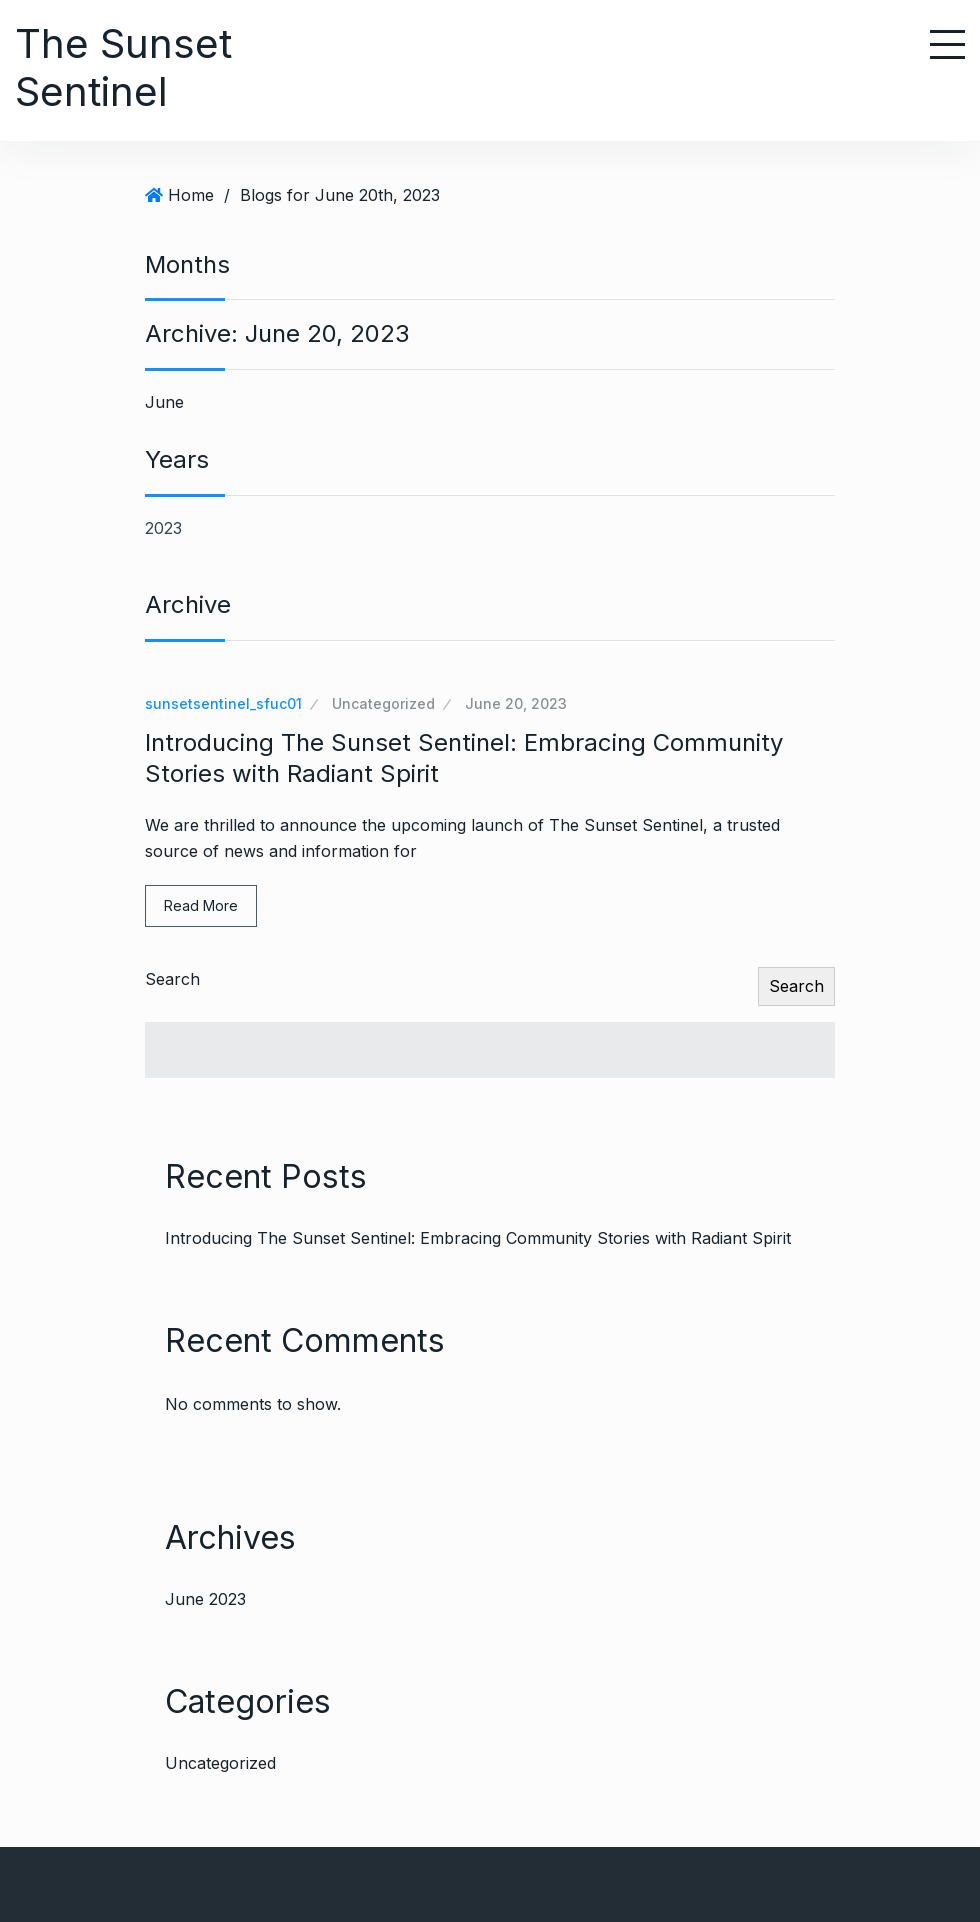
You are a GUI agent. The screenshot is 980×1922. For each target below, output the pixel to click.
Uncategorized (383, 703)
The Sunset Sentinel (123, 67)
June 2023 (205, 1599)
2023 (163, 528)
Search (172, 979)
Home (191, 195)
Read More (201, 905)
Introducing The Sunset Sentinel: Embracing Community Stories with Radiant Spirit (478, 1238)
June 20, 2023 (516, 703)
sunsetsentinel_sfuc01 (223, 703)
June (164, 402)
